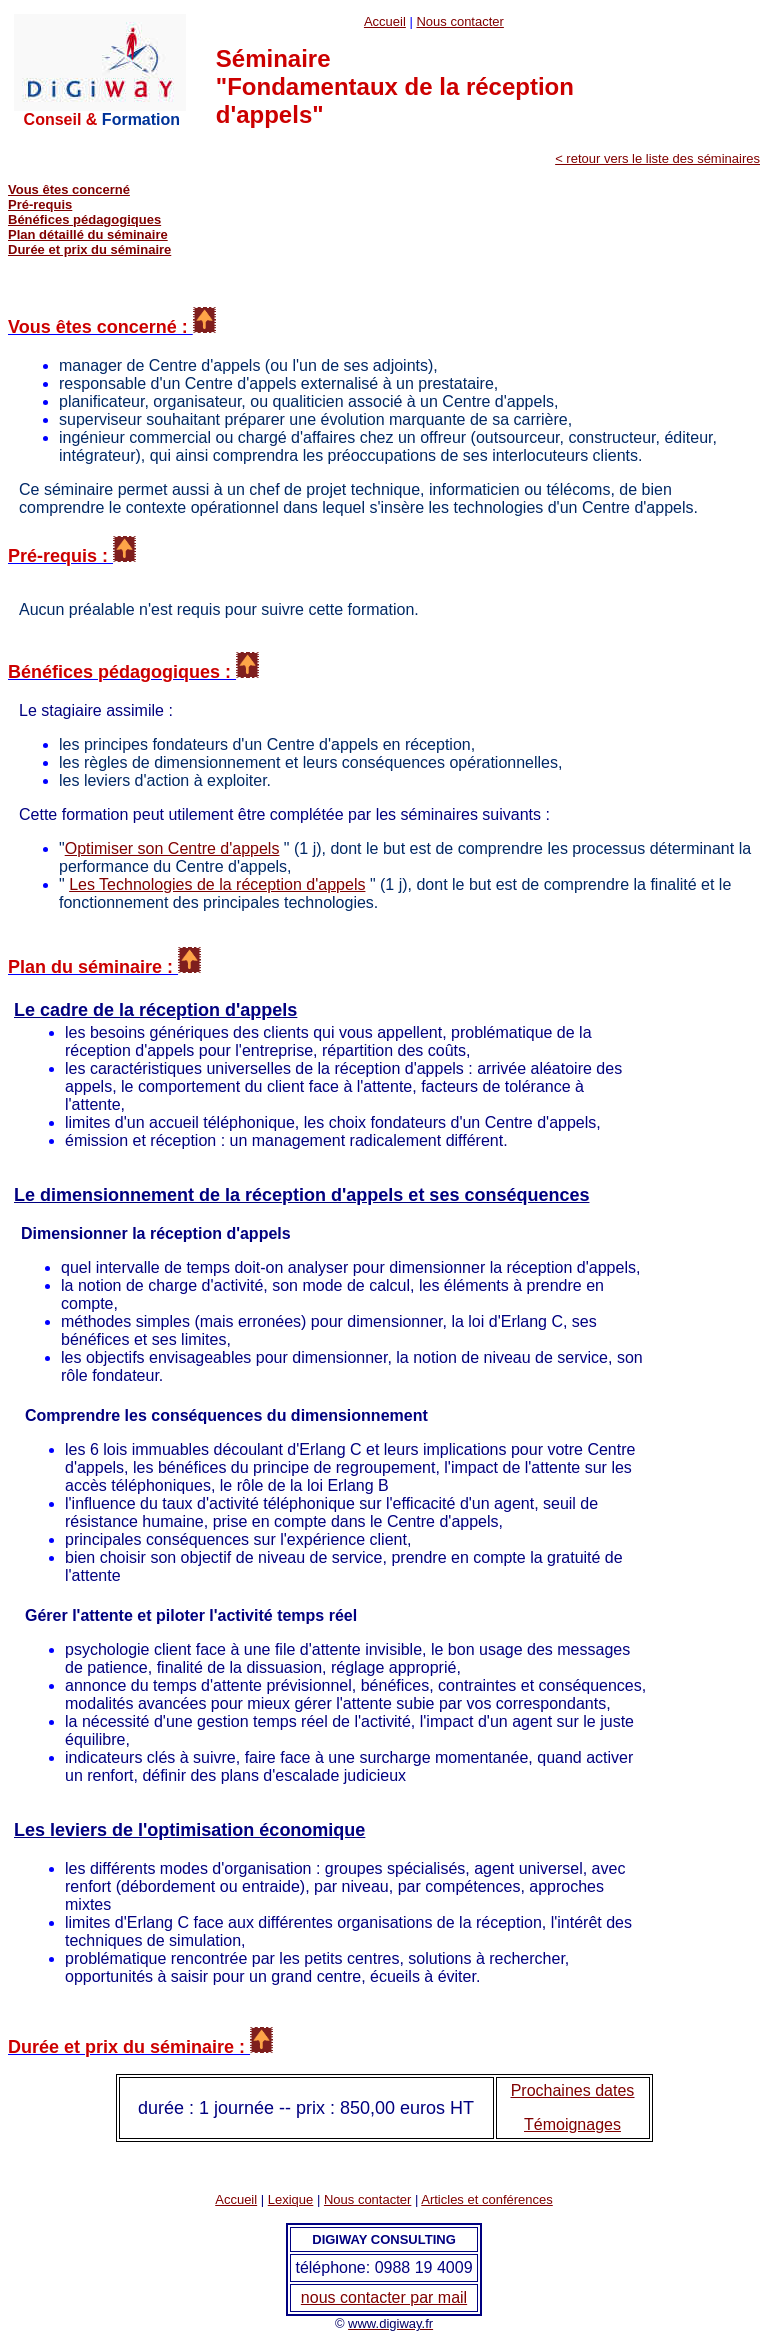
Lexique (291, 2199)
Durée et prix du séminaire (89, 249)
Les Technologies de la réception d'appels (217, 884)
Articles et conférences (487, 2199)
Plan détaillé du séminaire (88, 234)
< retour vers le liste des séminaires (657, 158)
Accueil (385, 21)
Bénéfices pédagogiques (84, 219)
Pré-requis (40, 204)
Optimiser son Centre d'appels (172, 848)
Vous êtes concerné (69, 189)
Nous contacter (459, 21)
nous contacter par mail (384, 2297)
